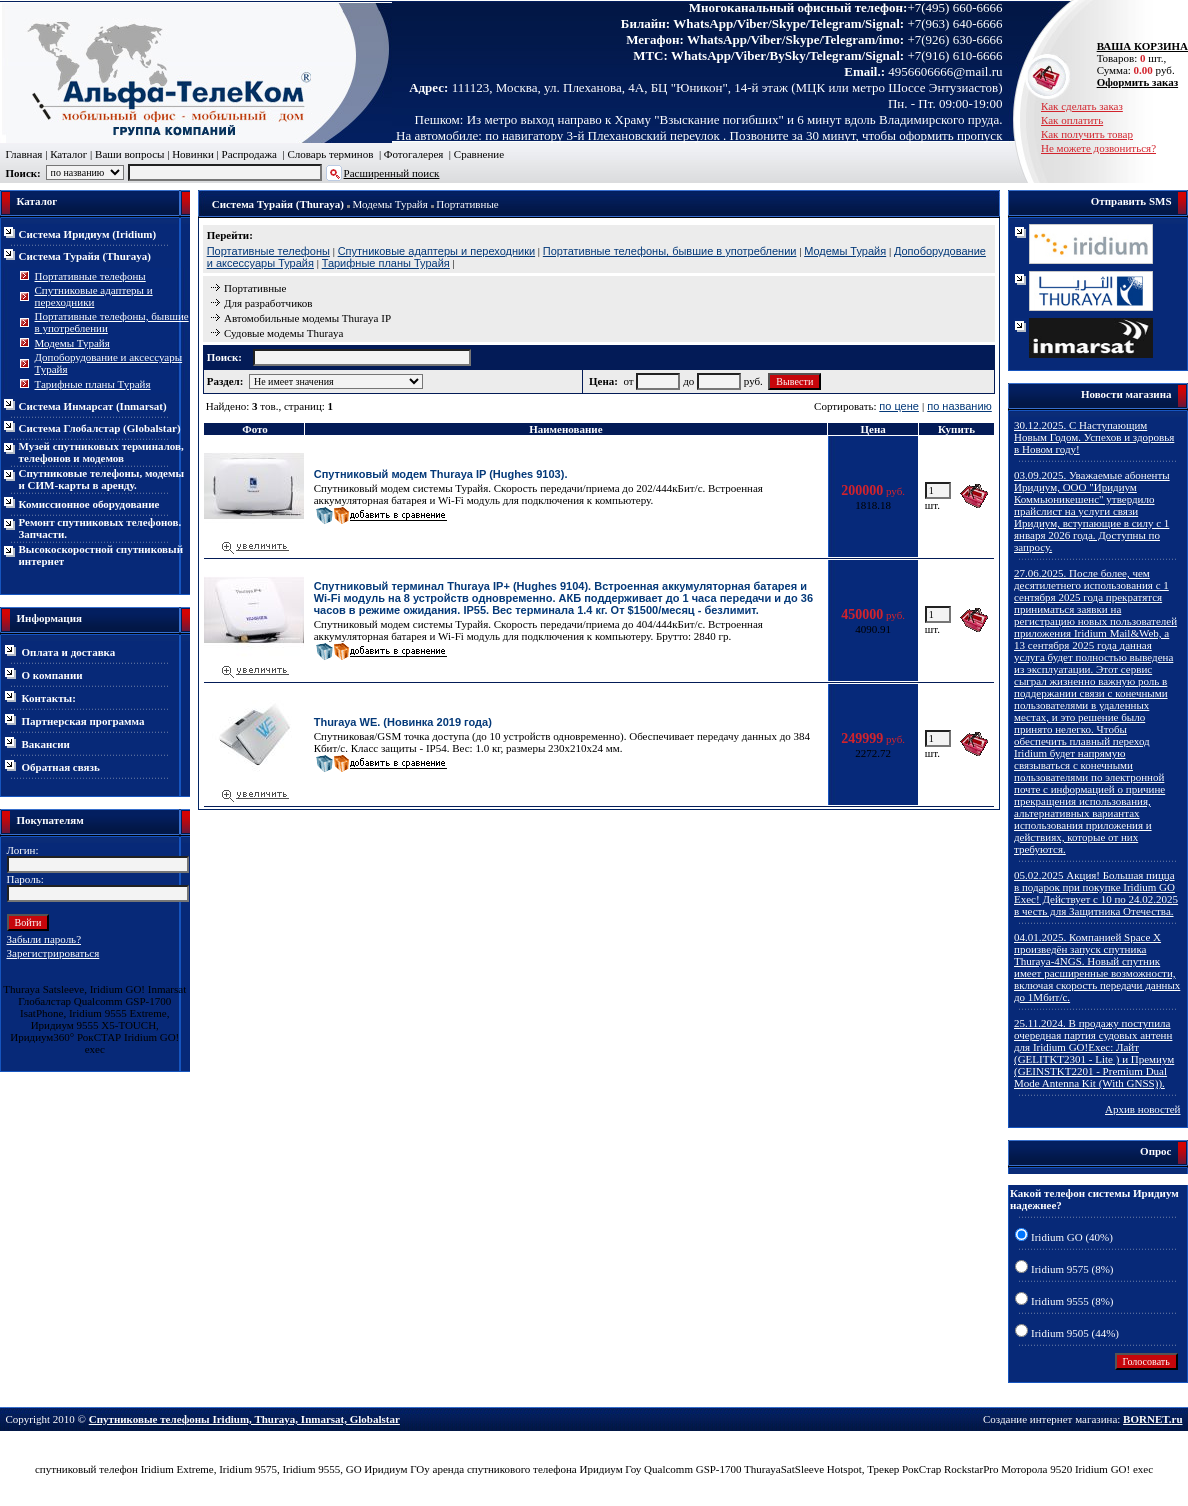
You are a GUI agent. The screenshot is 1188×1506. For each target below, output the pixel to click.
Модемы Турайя (390, 204)
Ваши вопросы (129, 154)
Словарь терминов (330, 154)
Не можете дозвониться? (1098, 148)
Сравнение (479, 154)
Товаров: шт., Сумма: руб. (1137, 58)
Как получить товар (1087, 134)
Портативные (467, 204)
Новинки (193, 154)
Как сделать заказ (1082, 106)
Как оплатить (1072, 120)
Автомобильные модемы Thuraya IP (307, 318)
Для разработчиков (268, 303)
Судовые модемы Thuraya (284, 333)
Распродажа (249, 154)
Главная (24, 154)
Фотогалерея (414, 154)
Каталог (68, 154)
